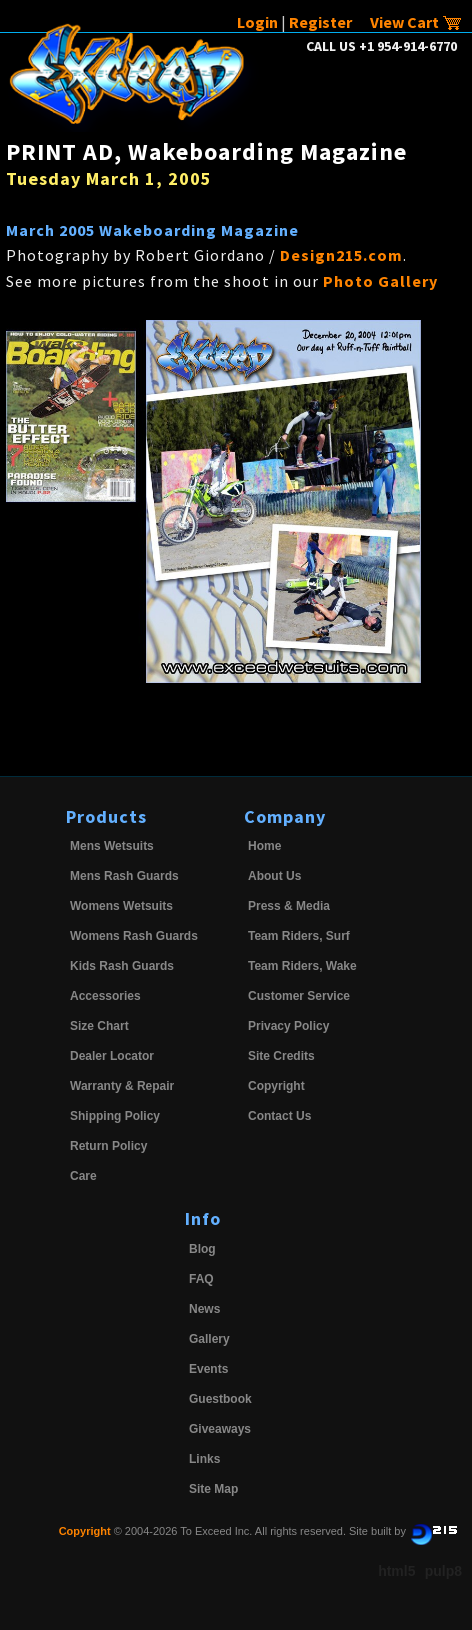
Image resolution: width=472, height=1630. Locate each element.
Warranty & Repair (122, 1086)
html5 (396, 1571)
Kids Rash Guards (122, 966)
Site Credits (281, 1056)
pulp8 (443, 1571)
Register (320, 22)
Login (257, 22)
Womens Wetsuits (121, 906)
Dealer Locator (112, 1056)
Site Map (213, 1489)
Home (264, 846)
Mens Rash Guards (124, 876)
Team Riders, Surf (299, 936)
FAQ (201, 1279)
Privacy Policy (288, 1026)
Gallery (209, 1339)
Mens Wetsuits (112, 846)
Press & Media (289, 906)
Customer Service (299, 996)
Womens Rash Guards (134, 936)
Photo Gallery (380, 281)
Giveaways (220, 1429)
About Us (274, 876)
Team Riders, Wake (302, 966)
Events (208, 1369)
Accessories (105, 996)
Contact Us (279, 1116)
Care (83, 1176)
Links (204, 1459)
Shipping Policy (115, 1116)
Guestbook (220, 1399)
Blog (202, 1249)
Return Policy (108, 1146)
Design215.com (341, 255)
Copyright (276, 1086)
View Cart (416, 22)
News (204, 1309)
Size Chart (99, 1026)
